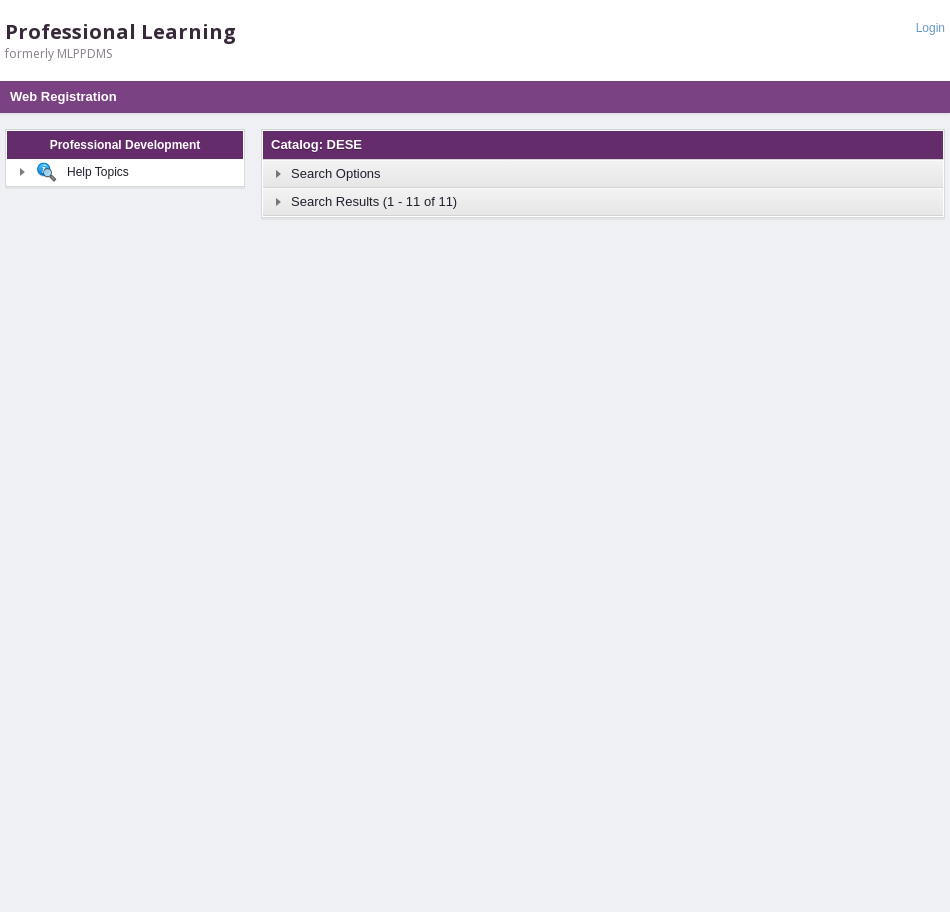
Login (930, 28)
